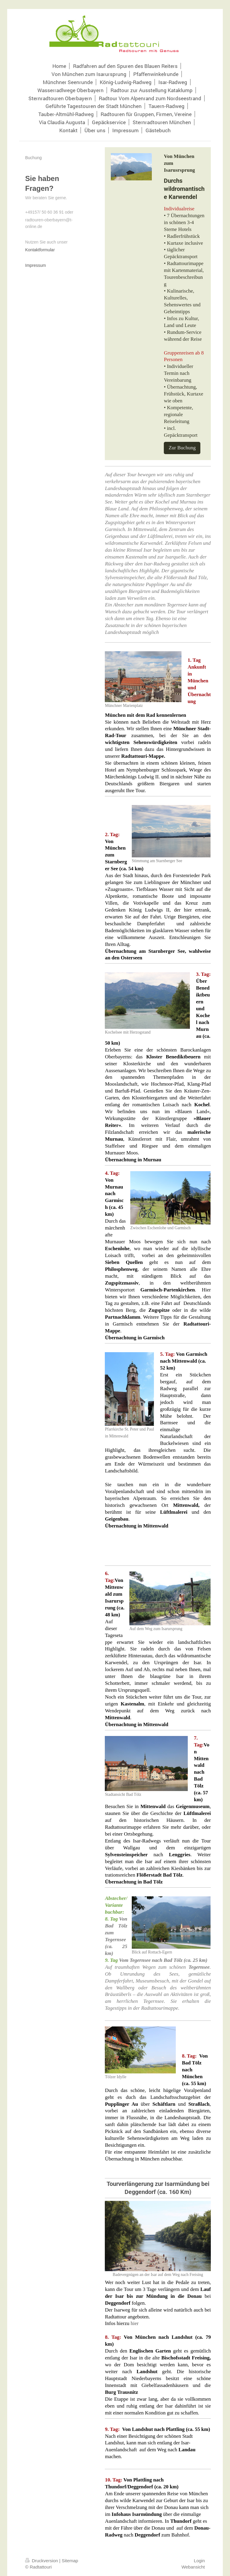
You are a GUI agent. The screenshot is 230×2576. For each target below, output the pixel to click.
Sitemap (70, 2560)
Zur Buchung (182, 448)
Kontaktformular (40, 249)
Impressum (35, 265)
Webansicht (193, 2566)
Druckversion (42, 2560)
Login (199, 2560)
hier (134, 2323)
